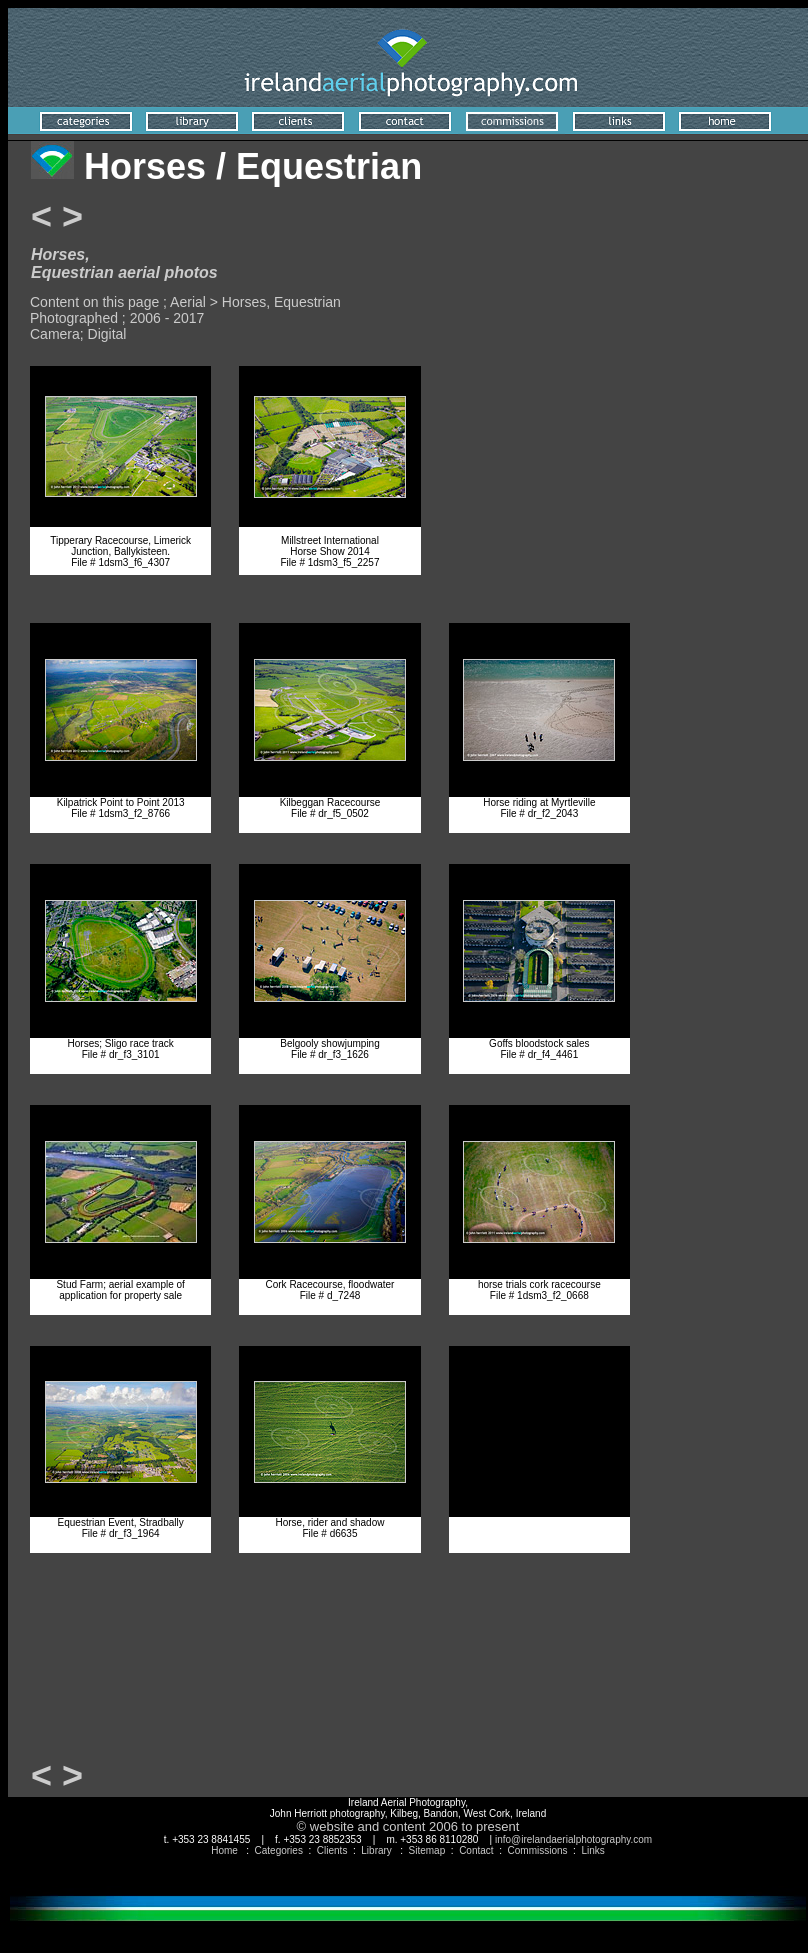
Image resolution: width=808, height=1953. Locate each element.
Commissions (538, 1850)
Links (592, 1850)
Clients (332, 1850)
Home (224, 1850)
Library (376, 1850)
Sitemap (427, 1850)
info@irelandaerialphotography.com (573, 1839)
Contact (476, 1850)
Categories (279, 1850)
